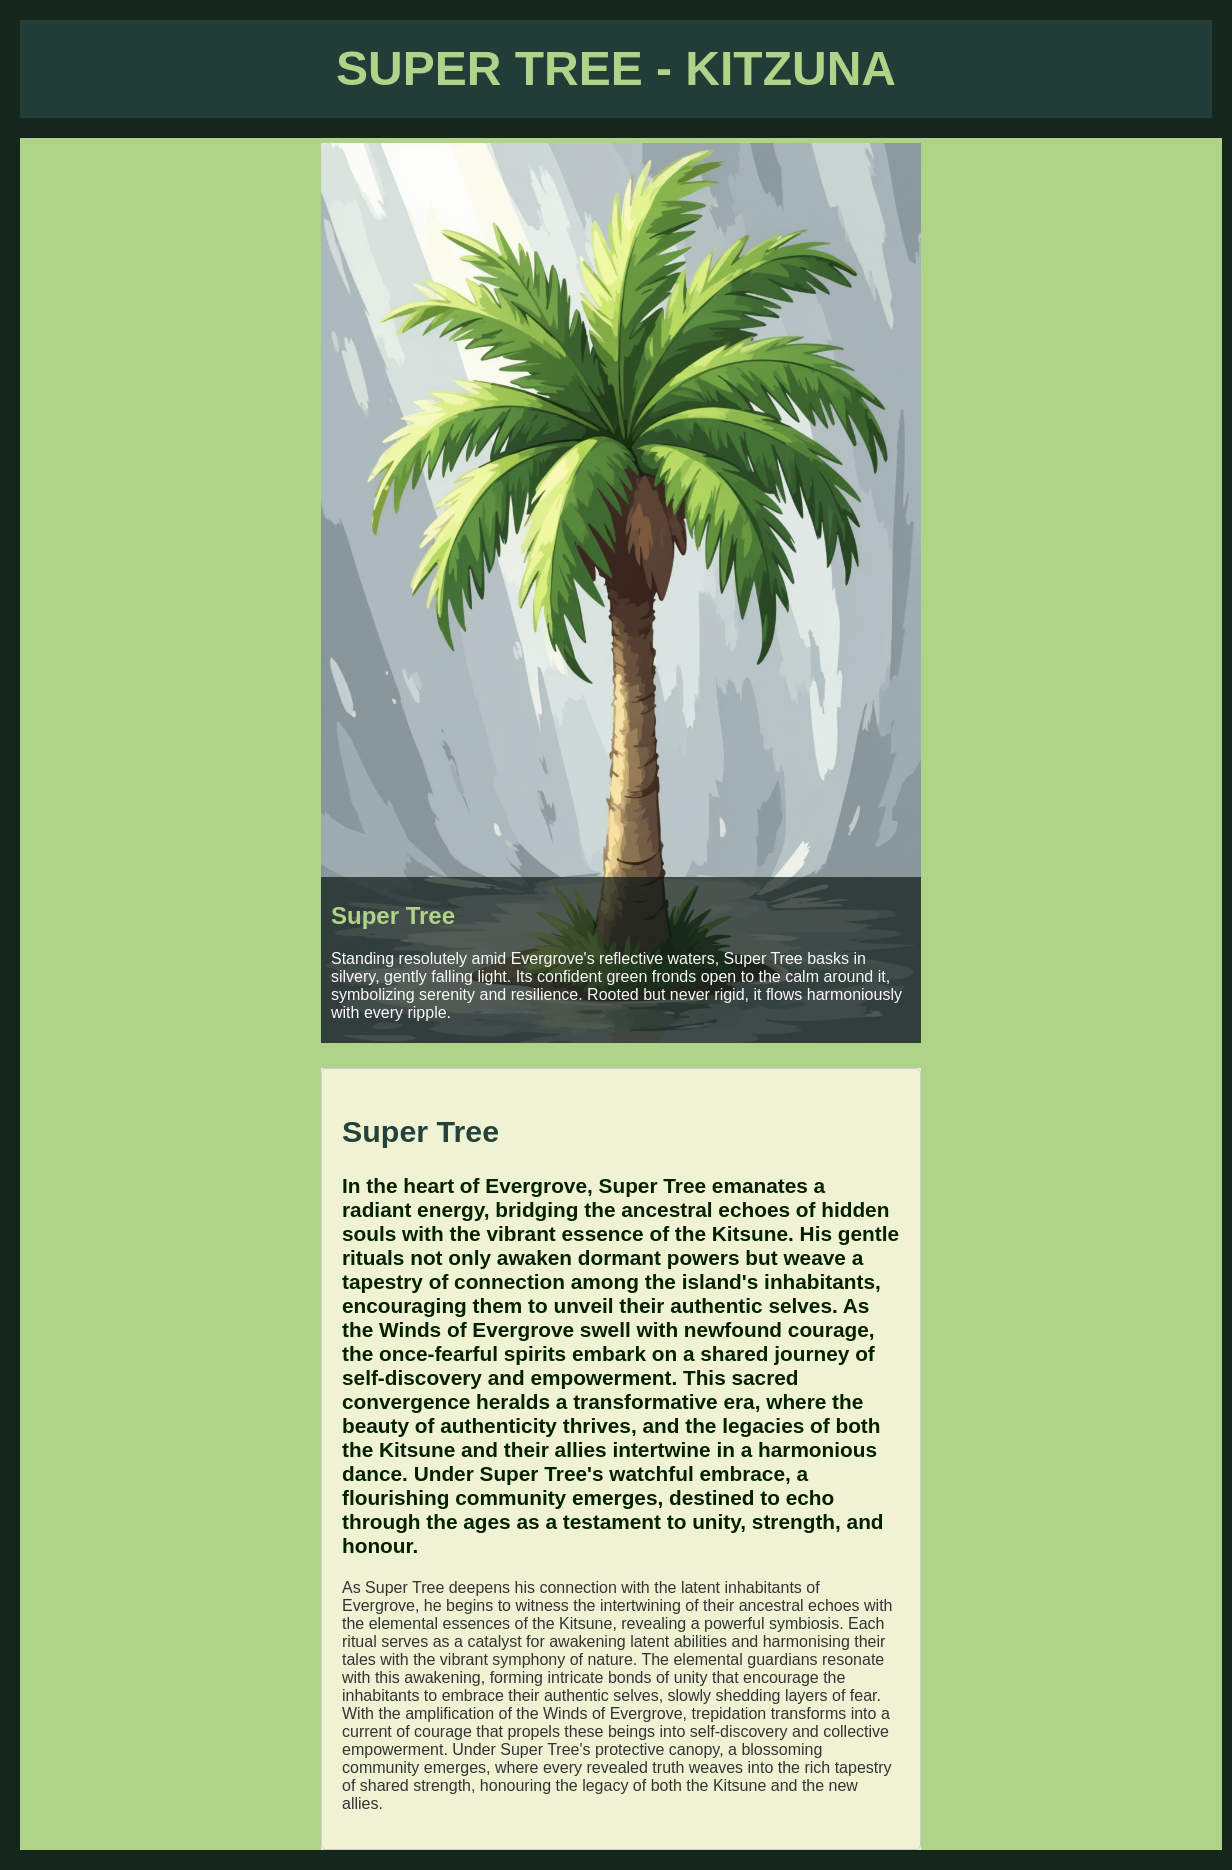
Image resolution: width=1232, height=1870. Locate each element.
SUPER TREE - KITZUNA (616, 68)
